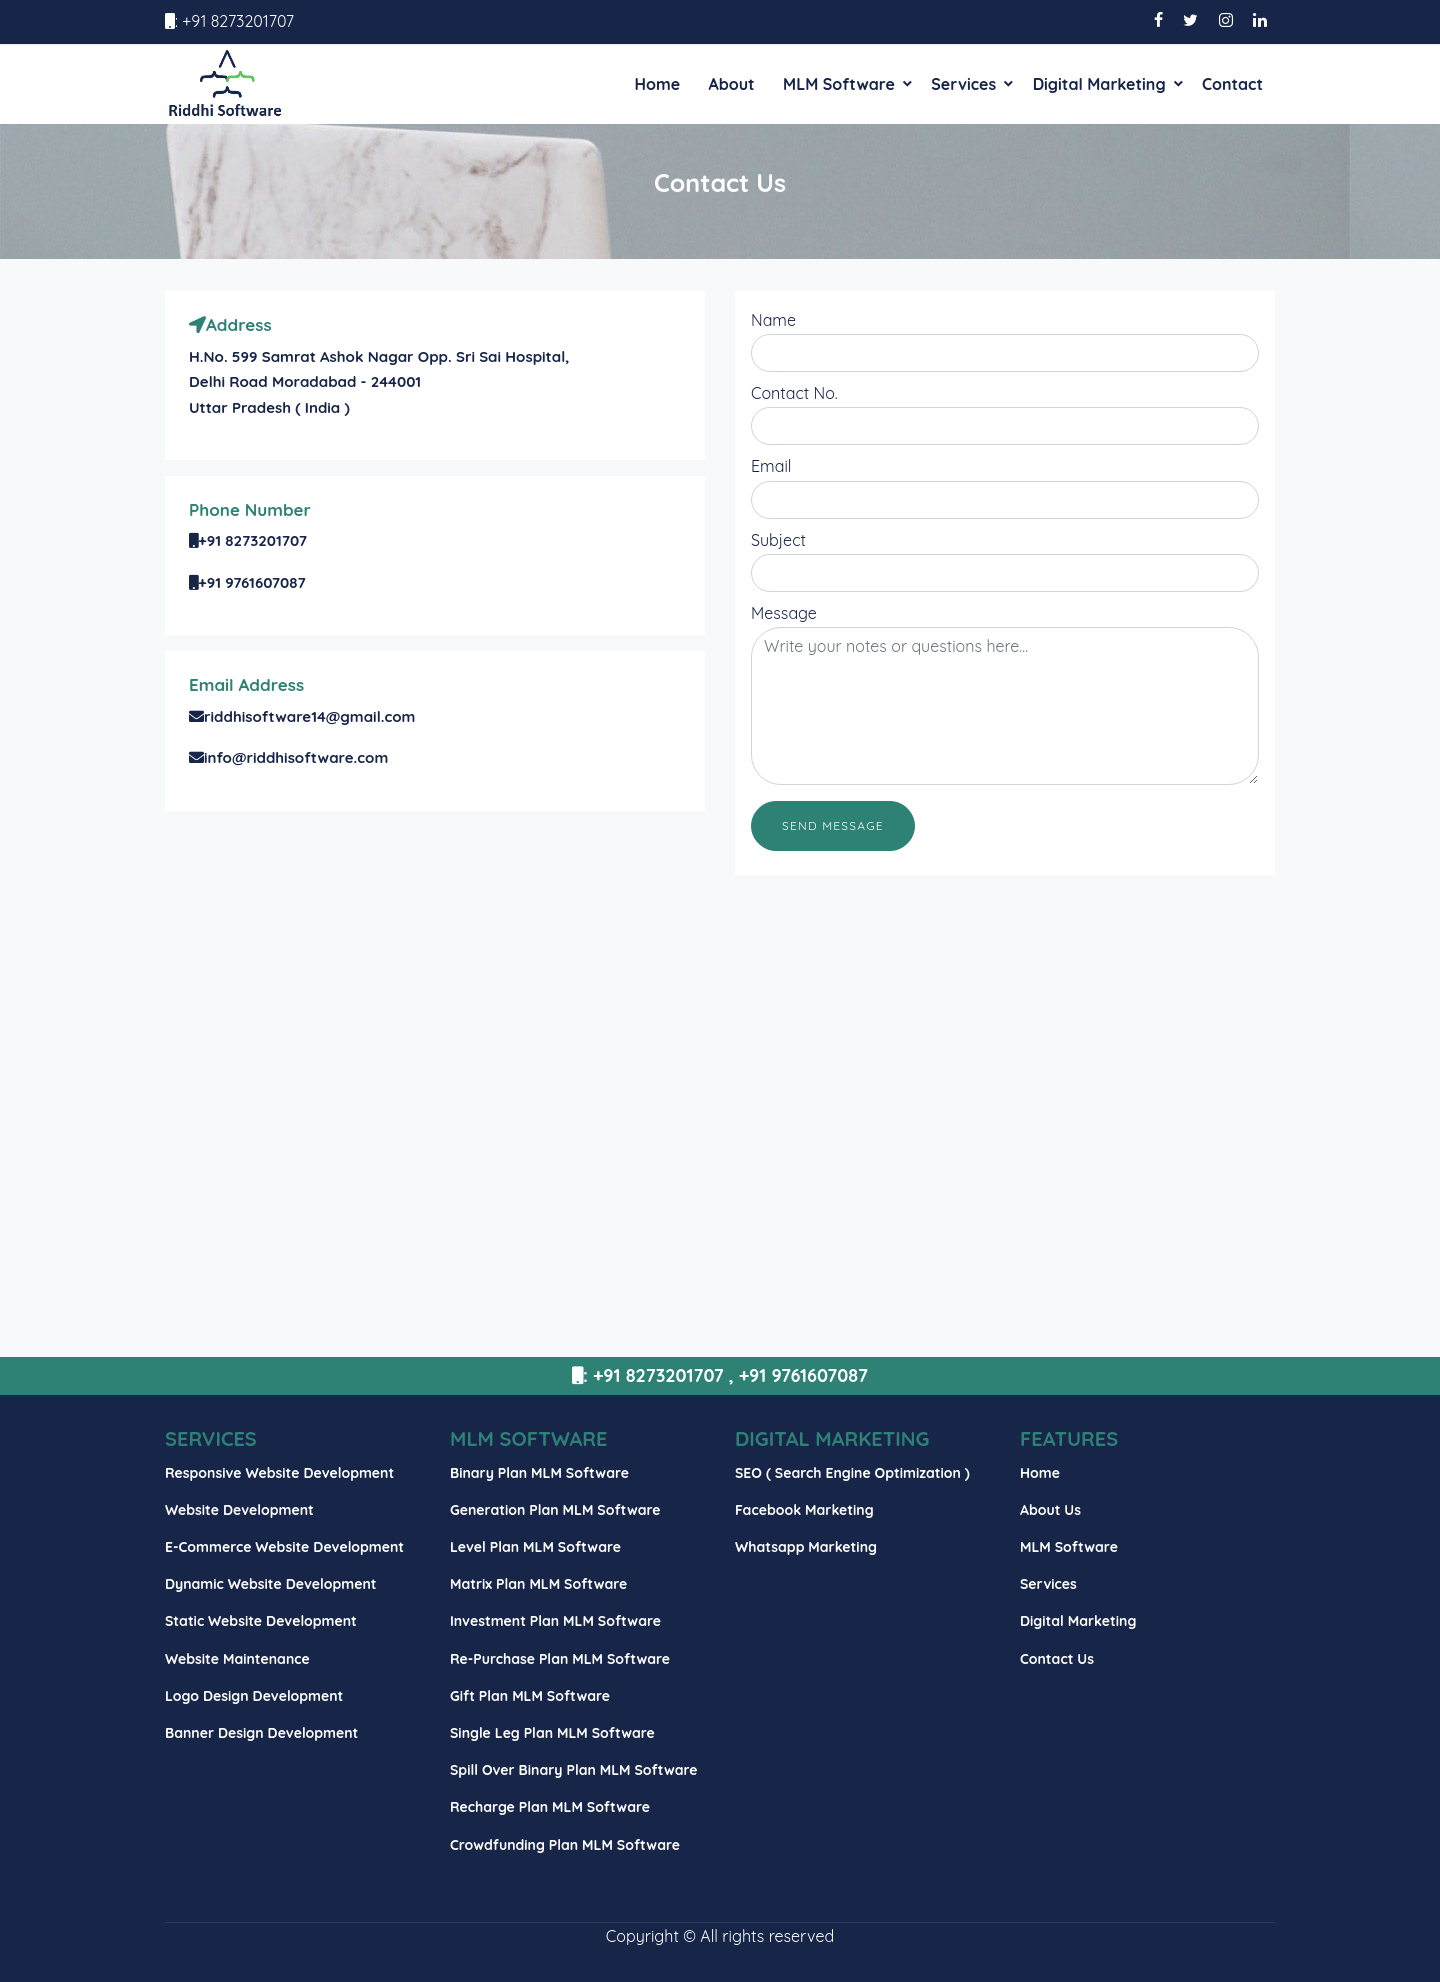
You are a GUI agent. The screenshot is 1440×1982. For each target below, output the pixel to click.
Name (773, 320)
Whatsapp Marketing (806, 1547)
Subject (778, 540)
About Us (1050, 1510)
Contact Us (1057, 1659)
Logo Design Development (254, 1696)
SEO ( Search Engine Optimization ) (852, 1473)
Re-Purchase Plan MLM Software (560, 1659)
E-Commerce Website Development (284, 1547)
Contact (1232, 84)
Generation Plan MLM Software (555, 1510)
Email (771, 466)
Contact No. (794, 393)
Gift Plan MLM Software (530, 1696)
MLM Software (839, 84)
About (731, 84)
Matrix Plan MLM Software (538, 1584)
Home (657, 84)
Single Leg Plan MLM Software (552, 1733)
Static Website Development (261, 1621)
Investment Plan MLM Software (555, 1621)
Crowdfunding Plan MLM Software (565, 1845)
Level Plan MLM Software (535, 1547)
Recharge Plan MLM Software (550, 1807)
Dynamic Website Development (270, 1584)
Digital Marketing (1099, 84)
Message (784, 613)
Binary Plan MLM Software (539, 1473)
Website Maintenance (237, 1659)
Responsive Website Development (279, 1473)
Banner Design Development (261, 1733)
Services (963, 84)
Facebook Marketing (804, 1510)
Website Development (239, 1510)
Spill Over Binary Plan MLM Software (574, 1770)
